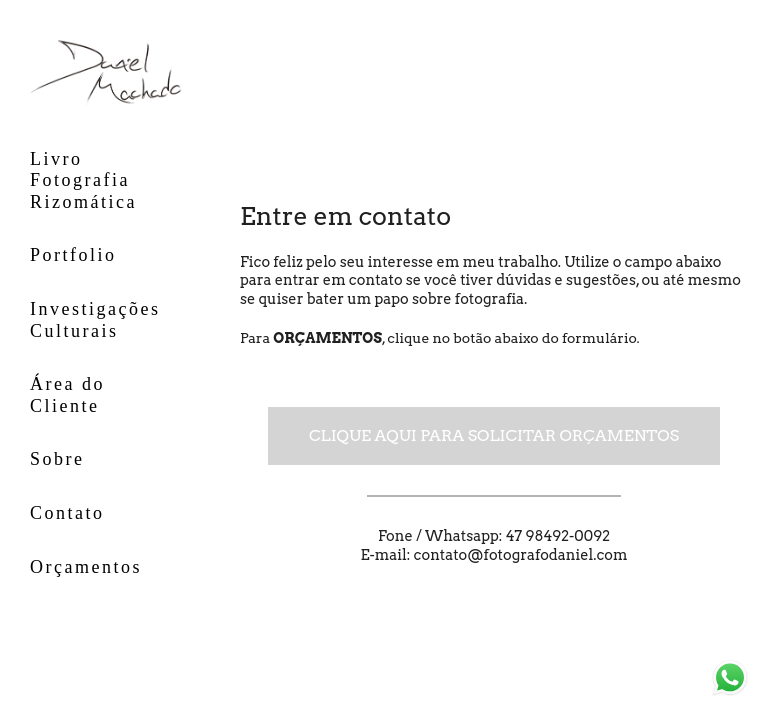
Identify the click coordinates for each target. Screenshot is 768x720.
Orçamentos (86, 567)
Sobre (57, 459)
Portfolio (73, 255)
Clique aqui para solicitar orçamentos (494, 435)
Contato (67, 513)
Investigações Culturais (95, 320)
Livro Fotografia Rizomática (83, 180)
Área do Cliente (67, 395)
